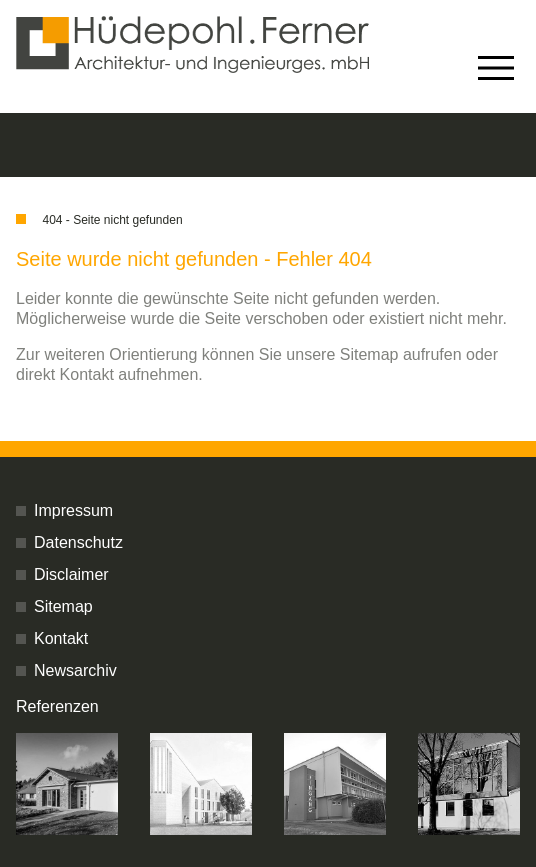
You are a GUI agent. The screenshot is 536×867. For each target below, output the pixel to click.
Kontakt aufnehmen (129, 374)
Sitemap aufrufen (401, 354)
